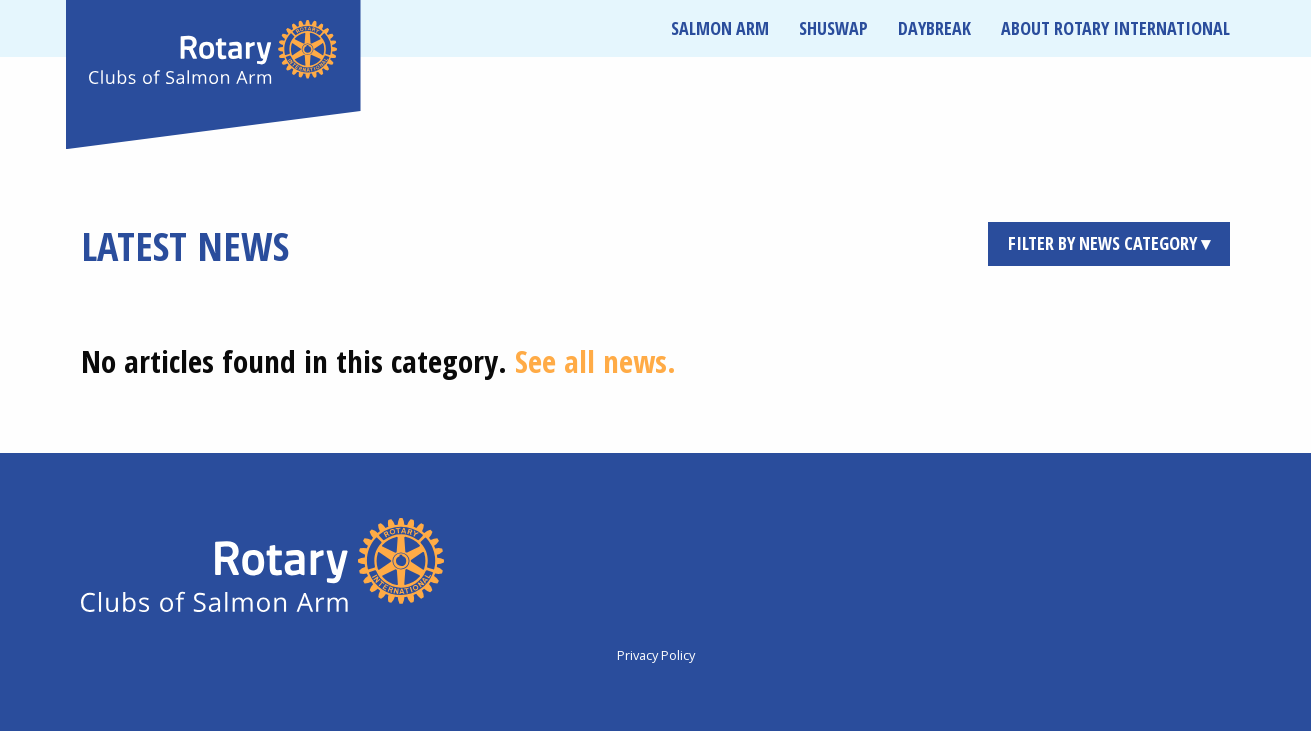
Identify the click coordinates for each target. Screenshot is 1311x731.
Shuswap (833, 28)
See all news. (595, 361)
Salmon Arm (720, 28)
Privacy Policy (656, 655)
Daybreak (934, 28)
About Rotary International (1115, 28)
